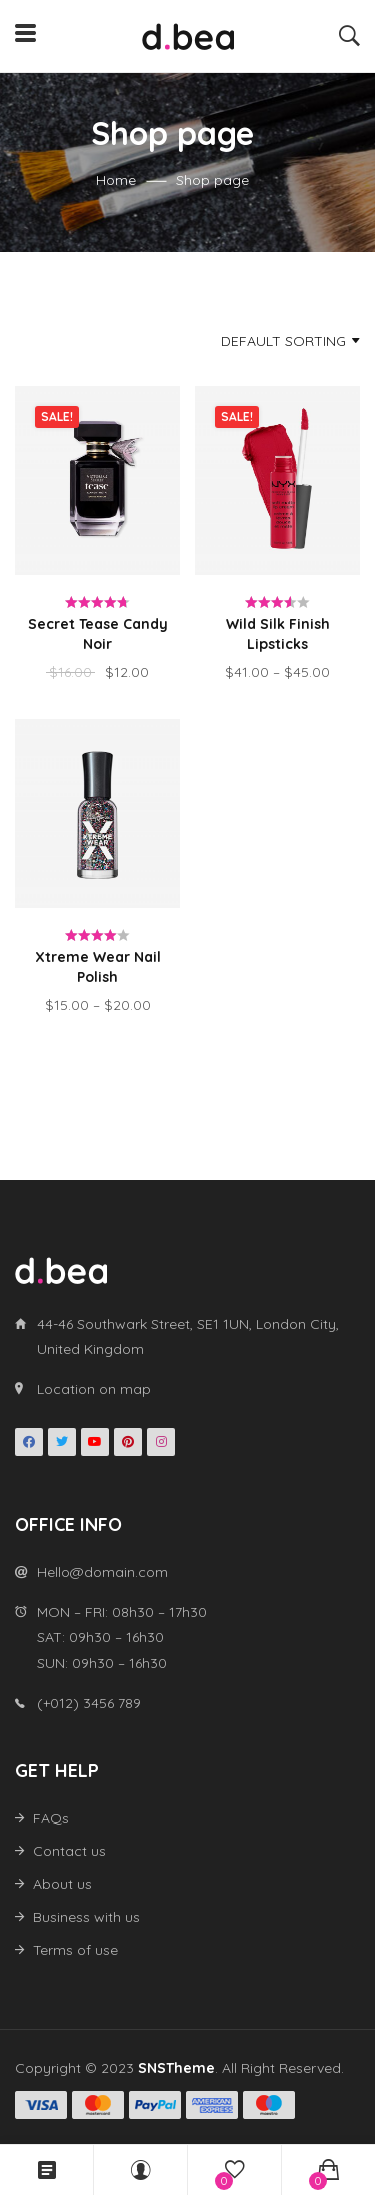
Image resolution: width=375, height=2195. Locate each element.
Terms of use (75, 1950)
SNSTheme (176, 2068)
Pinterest (128, 1442)
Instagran (161, 1442)
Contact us (69, 1851)
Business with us (86, 1917)
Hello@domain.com (102, 1572)
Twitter (62, 1442)
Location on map (94, 1389)
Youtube (95, 1442)
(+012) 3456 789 (89, 1703)
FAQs (51, 1818)
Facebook (29, 1442)
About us (62, 1884)
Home (116, 180)
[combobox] (256, 341)
